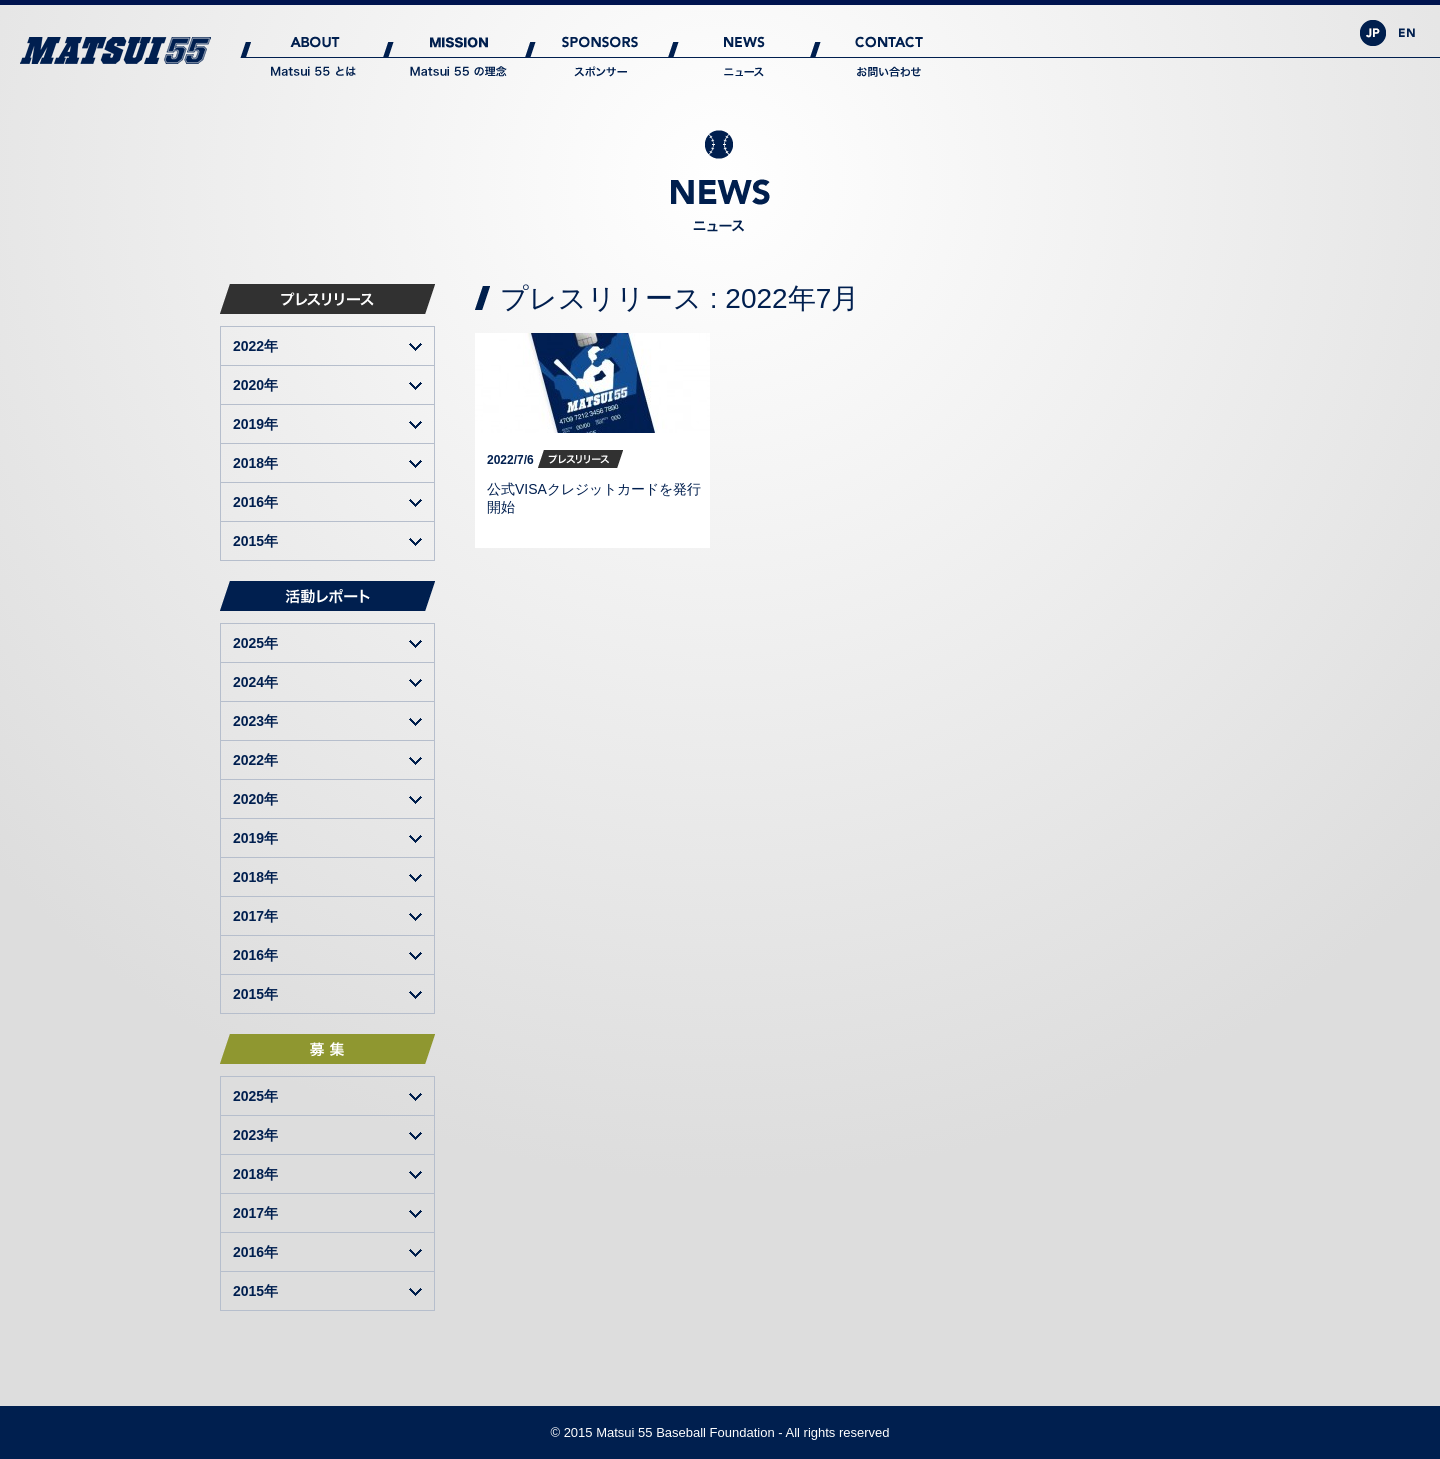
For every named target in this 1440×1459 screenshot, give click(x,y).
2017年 (255, 916)
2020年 (255, 385)
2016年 (255, 502)
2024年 (255, 682)
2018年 (255, 463)
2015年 (255, 541)
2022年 (255, 346)
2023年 (255, 721)
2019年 (255, 424)
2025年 (255, 643)
